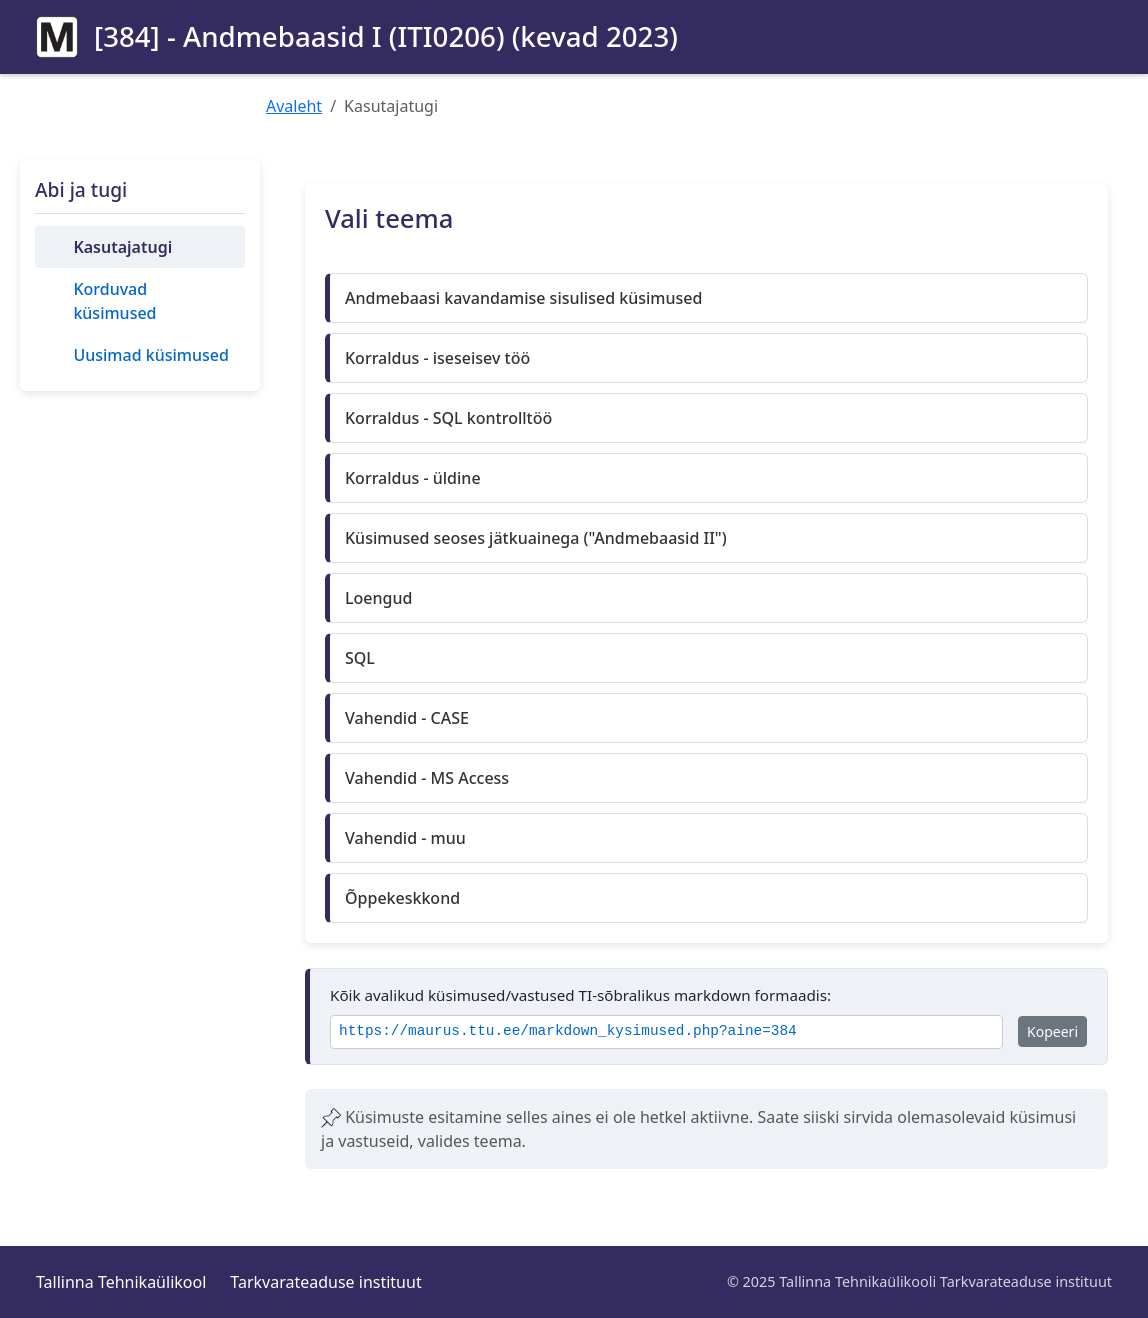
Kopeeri (1052, 1031)
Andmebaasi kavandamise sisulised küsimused (523, 298)
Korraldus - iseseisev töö (437, 358)
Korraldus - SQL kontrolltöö (448, 418)
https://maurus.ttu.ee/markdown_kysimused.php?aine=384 (568, 1031)
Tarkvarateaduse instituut (325, 1282)
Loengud (378, 598)
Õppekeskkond (402, 898)
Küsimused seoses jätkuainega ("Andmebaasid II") (536, 538)
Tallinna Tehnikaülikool (121, 1282)
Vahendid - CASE (407, 718)
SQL (360, 658)
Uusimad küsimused (150, 355)
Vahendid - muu (405, 838)
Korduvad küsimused (114, 301)
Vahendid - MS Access (427, 778)
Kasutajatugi (122, 247)
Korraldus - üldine (413, 478)
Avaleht (294, 106)
